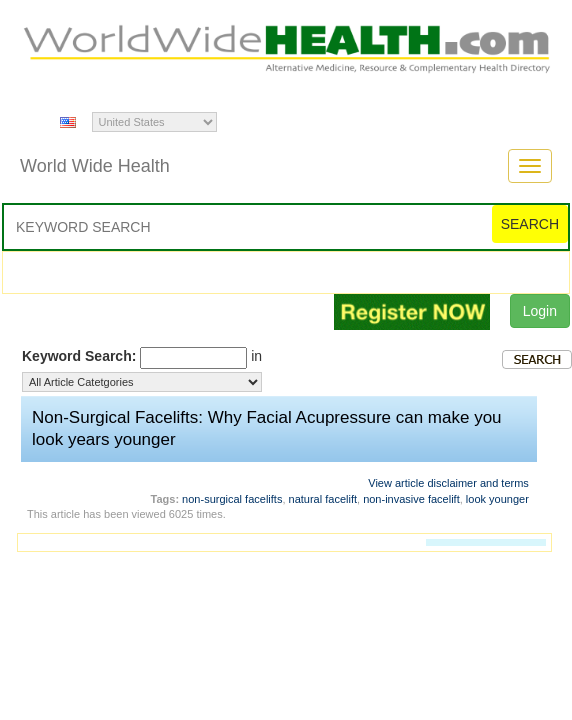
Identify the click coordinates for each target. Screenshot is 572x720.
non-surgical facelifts (232, 499)
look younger (497, 499)
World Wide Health (95, 166)
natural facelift (323, 499)
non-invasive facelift (411, 499)
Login (540, 311)
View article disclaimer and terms (448, 483)
